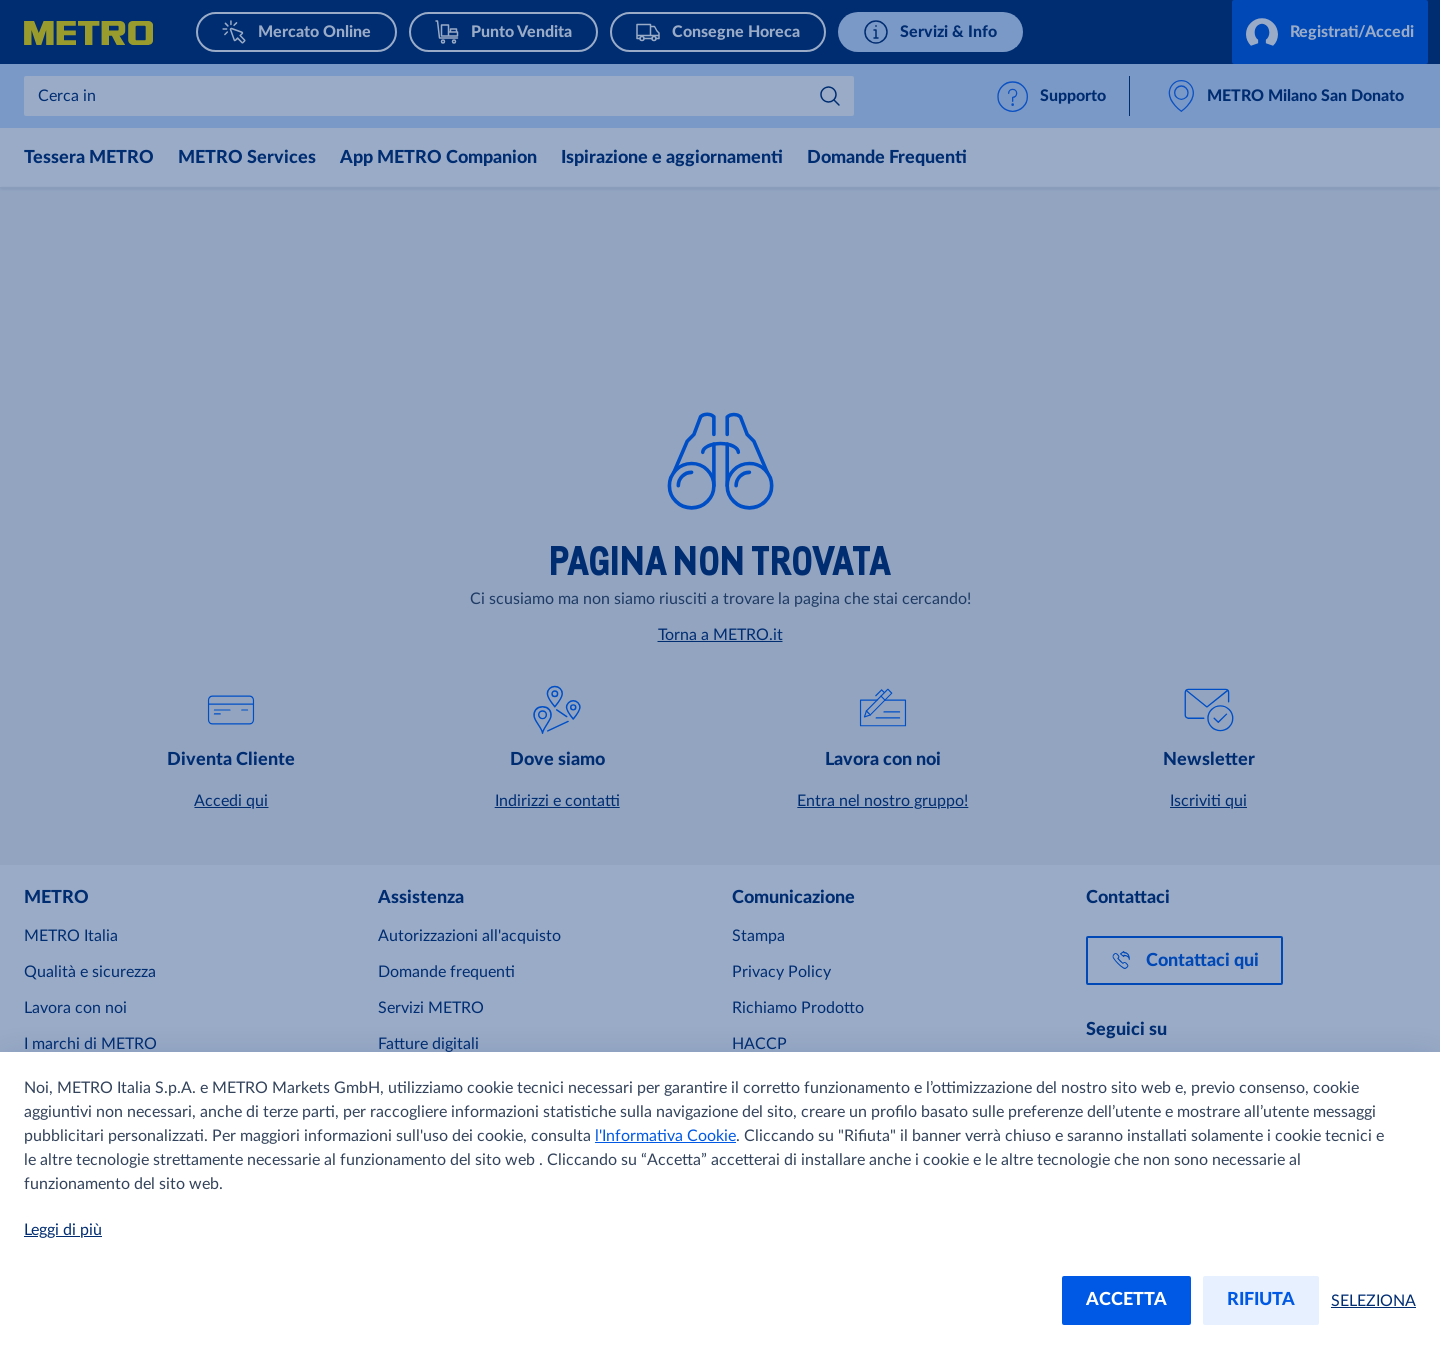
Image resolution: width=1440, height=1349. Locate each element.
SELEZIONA (1373, 1301)
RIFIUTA (1261, 1300)
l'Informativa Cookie (665, 1136)
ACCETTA (1126, 1300)
